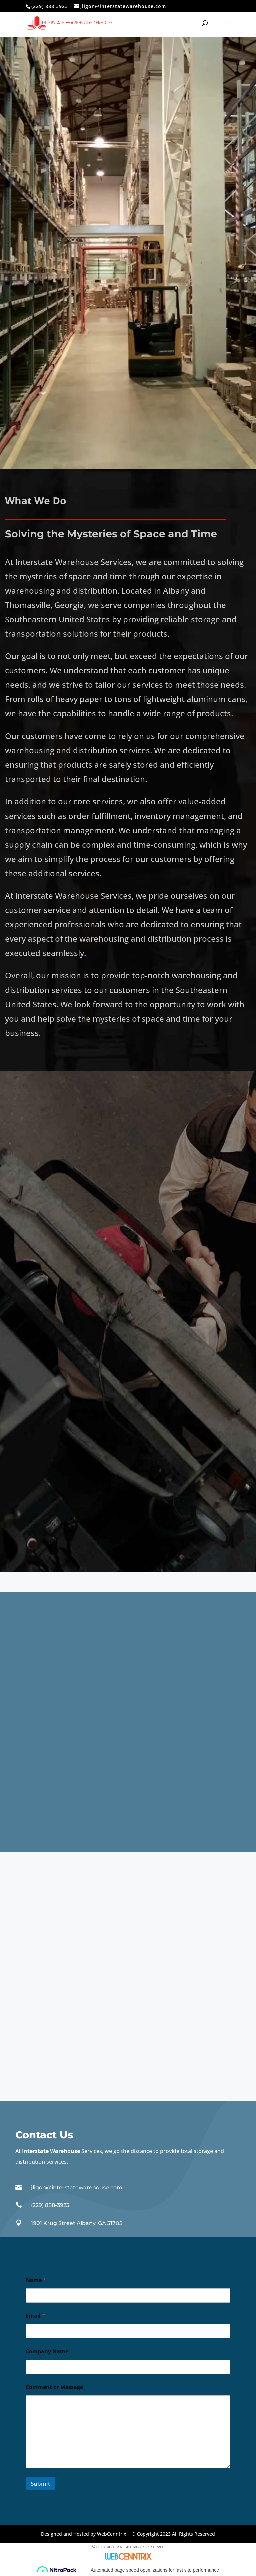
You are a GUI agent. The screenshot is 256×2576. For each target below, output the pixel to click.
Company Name (47, 2351)
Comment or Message (54, 2387)
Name (36, 2280)
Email (35, 2316)
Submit (40, 2483)
